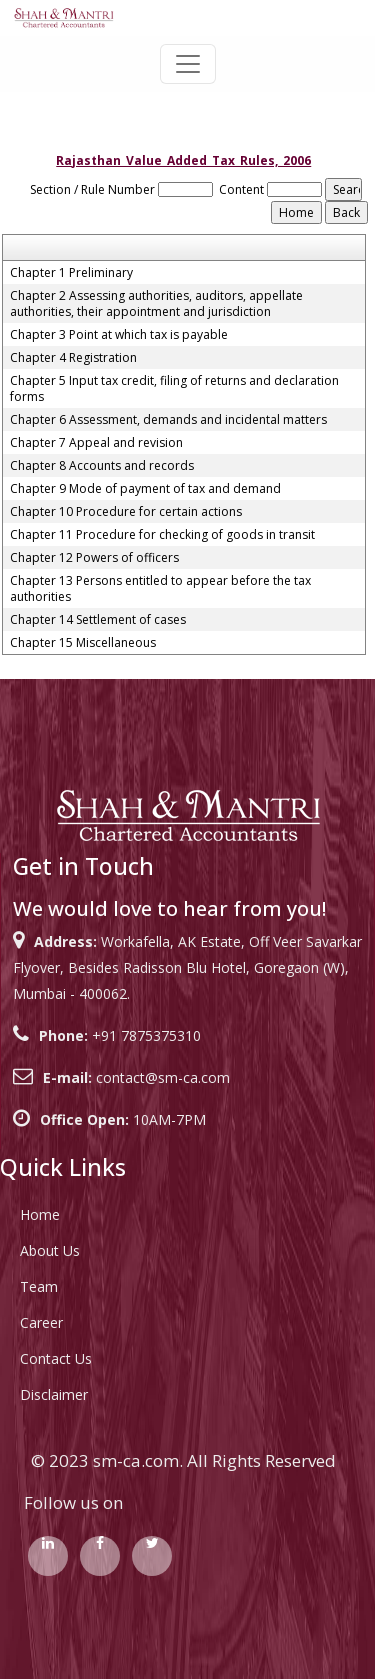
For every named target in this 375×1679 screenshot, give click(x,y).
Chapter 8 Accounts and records (102, 466)
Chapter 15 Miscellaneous (83, 643)
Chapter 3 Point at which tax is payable (119, 335)
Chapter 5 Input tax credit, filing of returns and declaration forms (174, 389)
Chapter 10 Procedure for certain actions (126, 512)
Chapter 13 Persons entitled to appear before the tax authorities (160, 589)
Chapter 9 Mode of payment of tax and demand (145, 489)
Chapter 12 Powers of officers (94, 558)
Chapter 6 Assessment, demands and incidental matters (168, 420)
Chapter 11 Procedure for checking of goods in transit (162, 535)
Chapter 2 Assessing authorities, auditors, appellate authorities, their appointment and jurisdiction (156, 304)
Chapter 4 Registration (73, 358)
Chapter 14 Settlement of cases (98, 620)
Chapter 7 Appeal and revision (96, 443)
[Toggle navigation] (188, 64)
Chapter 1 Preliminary (71, 273)
